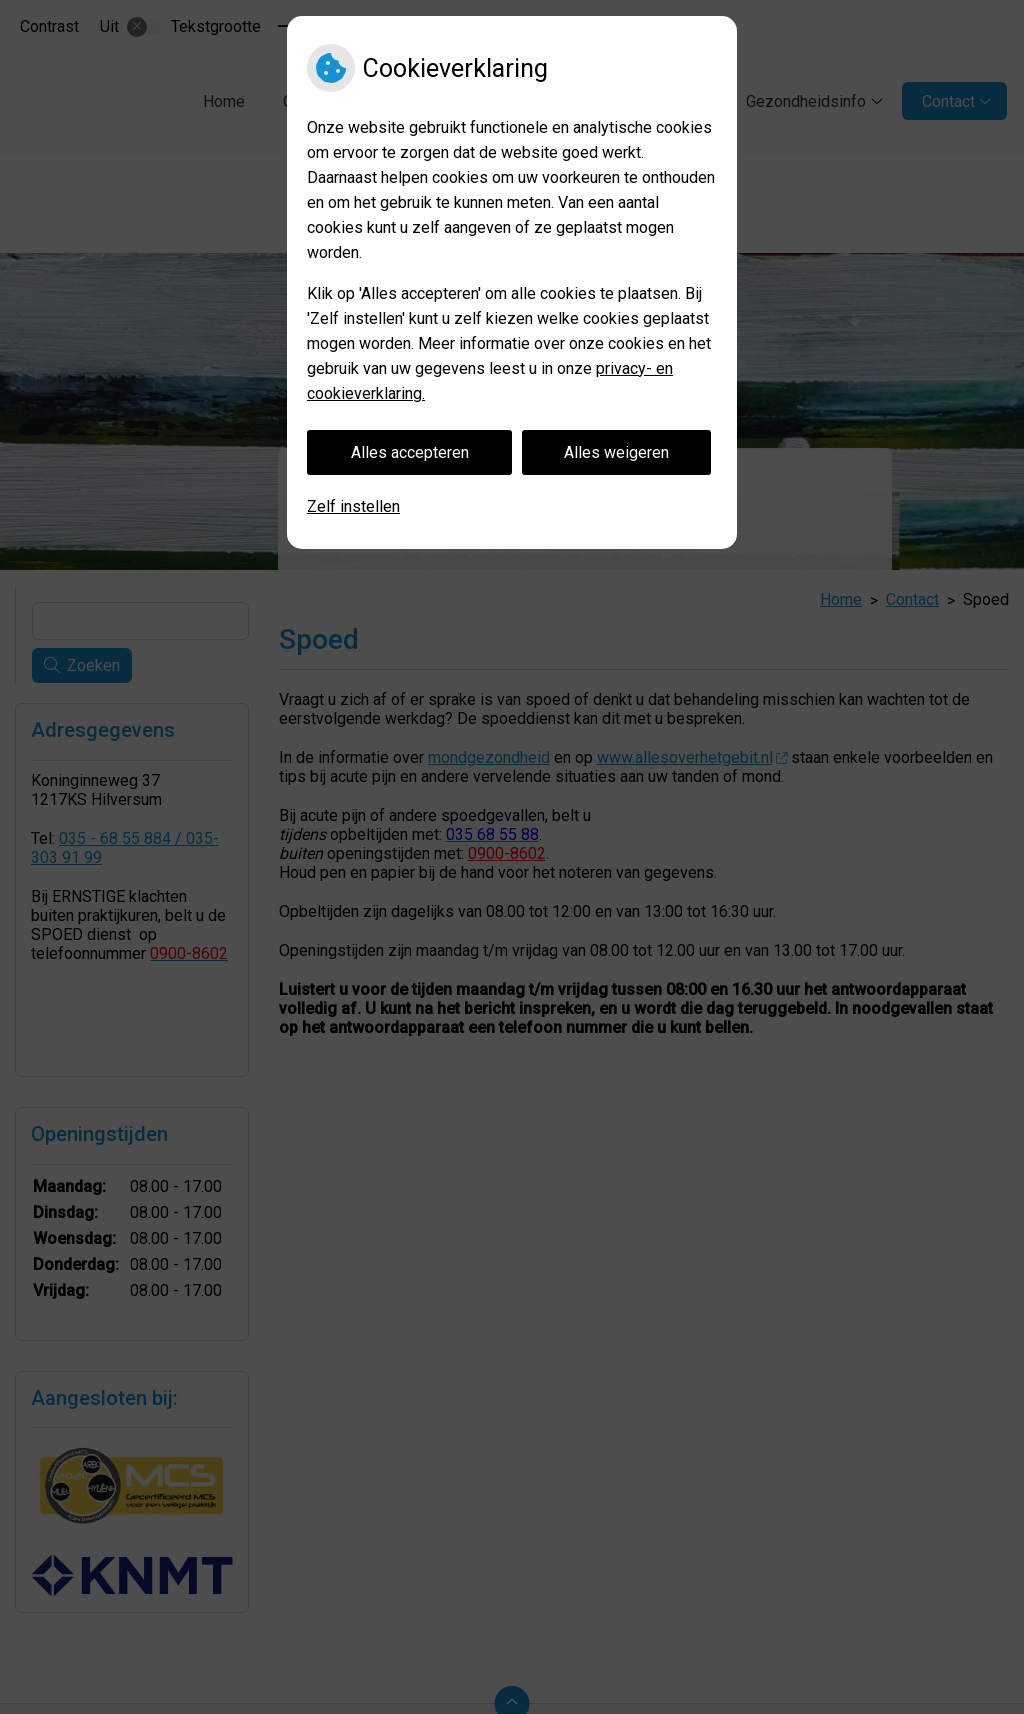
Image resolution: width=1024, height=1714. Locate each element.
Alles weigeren (616, 452)
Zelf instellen (353, 506)
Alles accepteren (410, 452)
